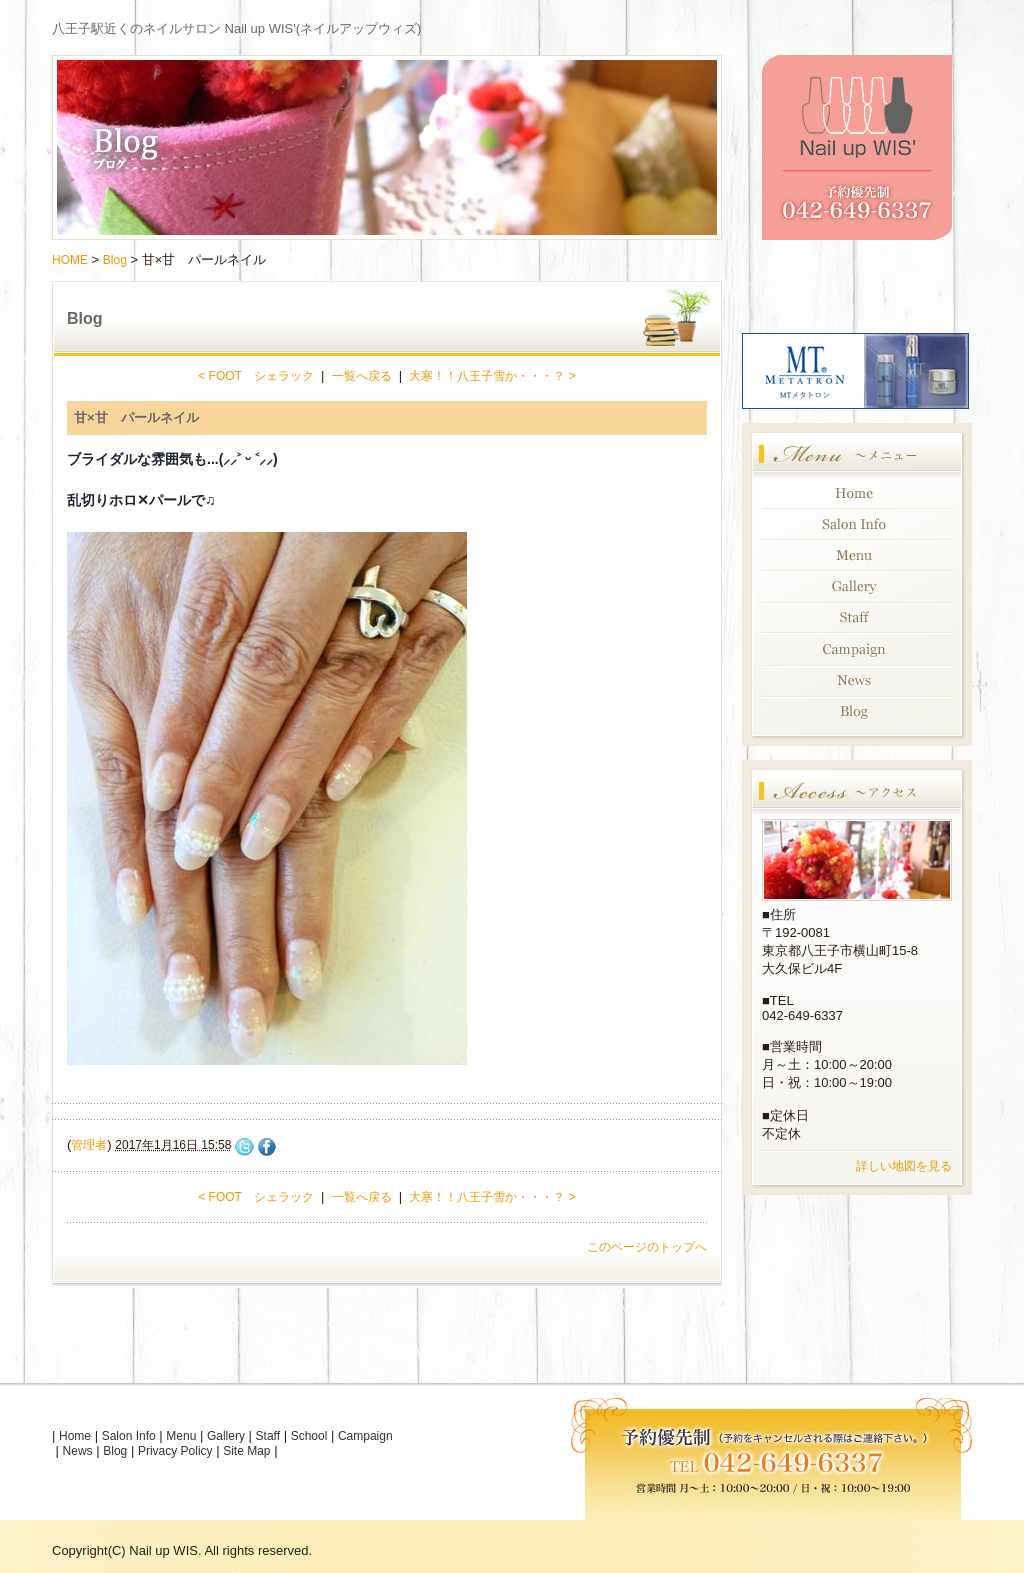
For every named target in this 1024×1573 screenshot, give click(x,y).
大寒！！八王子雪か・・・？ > (492, 376)
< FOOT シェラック (255, 376)
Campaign (365, 1436)
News (78, 1451)
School (309, 1436)
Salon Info (129, 1436)
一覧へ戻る (362, 376)
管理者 (89, 1145)
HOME (70, 260)
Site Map (246, 1451)
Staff (268, 1436)
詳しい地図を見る (904, 1166)
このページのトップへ (647, 1247)
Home (75, 1436)
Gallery (226, 1436)
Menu (181, 1436)
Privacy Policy (175, 1451)
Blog (115, 260)
